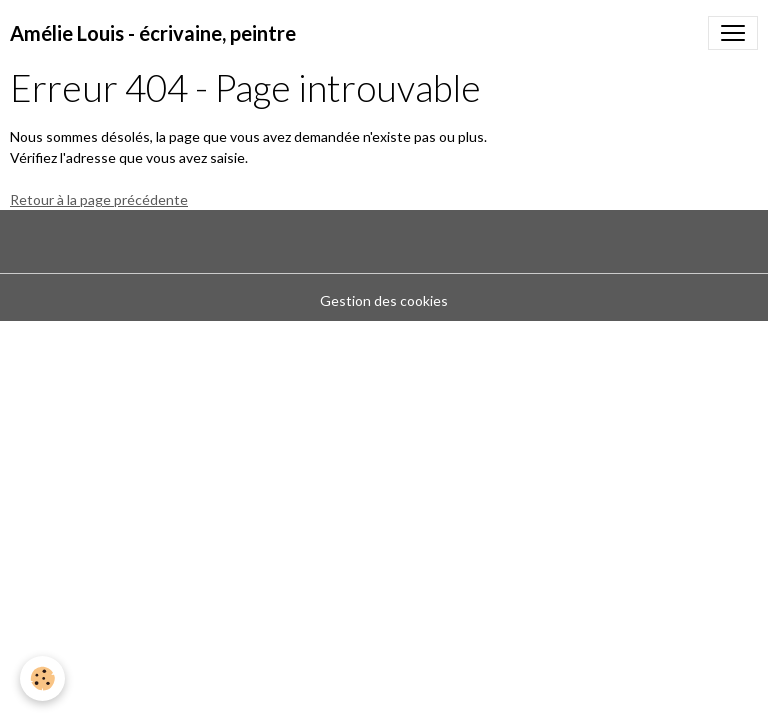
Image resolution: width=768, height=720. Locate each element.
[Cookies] (42, 678)
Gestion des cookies (384, 300)
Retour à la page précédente (99, 199)
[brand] (153, 33)
